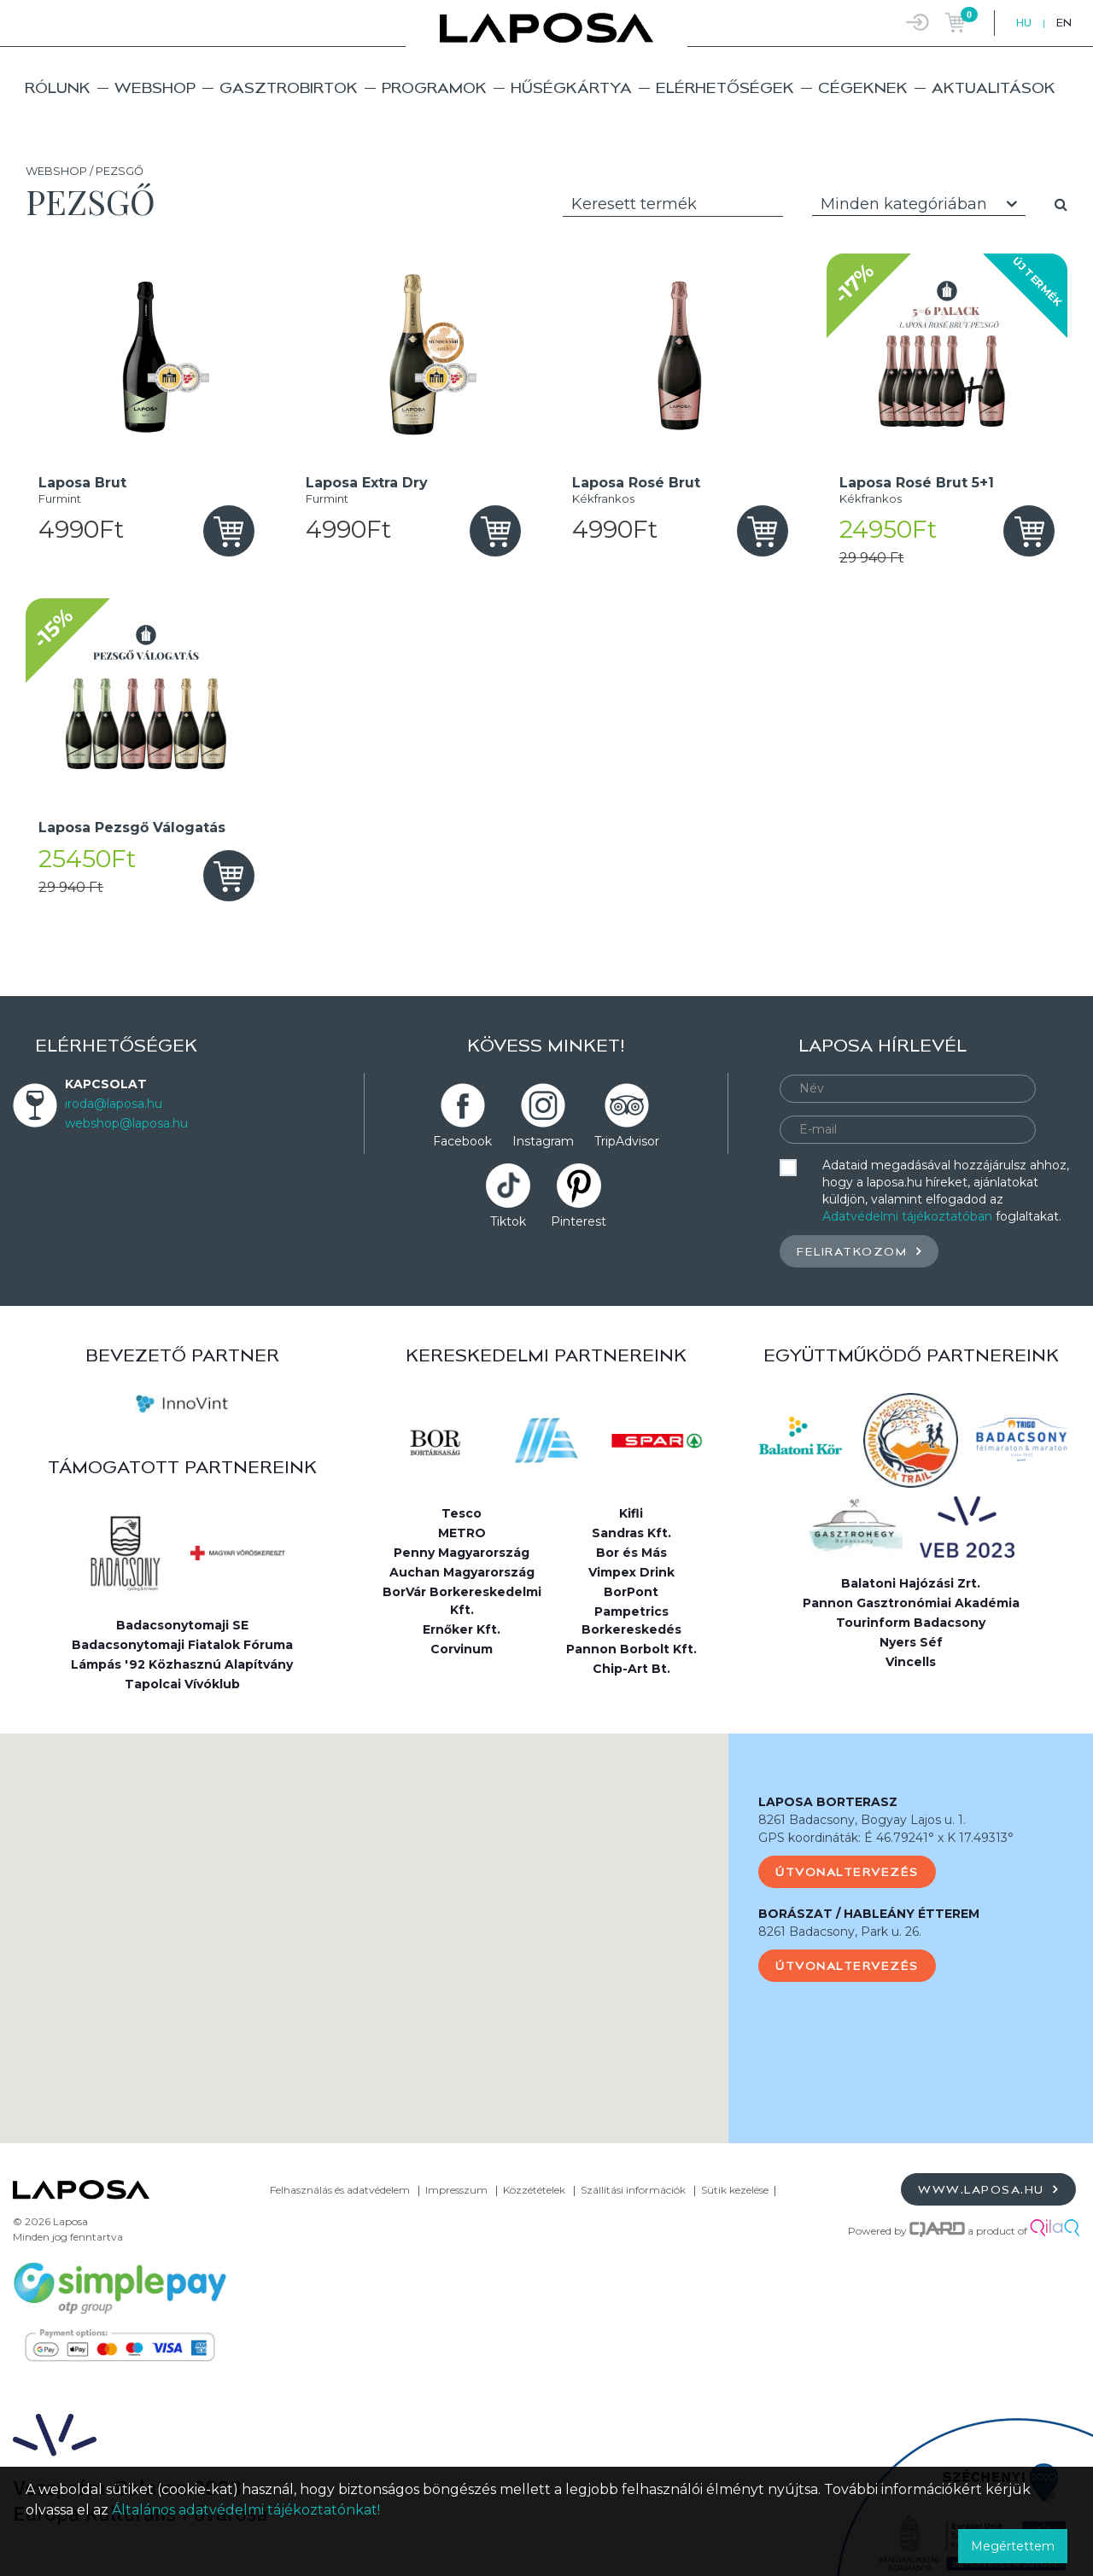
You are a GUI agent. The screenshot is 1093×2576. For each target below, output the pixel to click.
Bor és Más (631, 1552)
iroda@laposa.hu (113, 1103)
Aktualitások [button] (993, 87)
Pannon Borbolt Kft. (631, 1649)
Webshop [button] (155, 87)
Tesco (461, 1513)
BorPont (631, 1592)
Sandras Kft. (631, 1533)
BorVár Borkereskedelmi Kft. (462, 1600)
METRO (462, 1533)
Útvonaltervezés (847, 1872)
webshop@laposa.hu (126, 1123)
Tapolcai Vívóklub (182, 1684)
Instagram (543, 1141)
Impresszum (456, 2189)
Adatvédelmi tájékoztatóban (907, 1216)
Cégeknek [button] (863, 87)
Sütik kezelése (735, 2189)
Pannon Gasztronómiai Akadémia (911, 1603)
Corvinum (461, 1649)
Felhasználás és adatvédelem (340, 2189)
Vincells (911, 1662)
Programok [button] (434, 87)
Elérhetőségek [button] (725, 87)
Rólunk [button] (58, 87)
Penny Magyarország (461, 1552)
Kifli (631, 1513)
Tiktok (508, 1221)
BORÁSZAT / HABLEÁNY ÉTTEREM (868, 1913)
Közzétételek (534, 2189)
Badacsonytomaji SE (182, 1625)
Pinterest (578, 1221)
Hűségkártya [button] (571, 87)
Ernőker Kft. (461, 1629)
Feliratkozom (859, 1250)
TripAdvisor (626, 1141)
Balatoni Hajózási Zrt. (910, 1583)
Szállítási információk (633, 2189)
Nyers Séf (911, 1642)
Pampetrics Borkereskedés (631, 1620)
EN (1064, 22)
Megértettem (1013, 2546)
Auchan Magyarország (462, 1572)
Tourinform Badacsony (910, 1622)
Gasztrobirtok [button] (288, 87)
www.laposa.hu (988, 2189)
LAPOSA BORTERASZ (827, 1802)
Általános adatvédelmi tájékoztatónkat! (246, 2510)
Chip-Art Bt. (631, 1668)
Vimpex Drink (631, 1572)
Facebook (462, 1141)
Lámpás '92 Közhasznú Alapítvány (182, 1664)
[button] (365, 1922)
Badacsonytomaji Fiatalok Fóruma (182, 1644)
